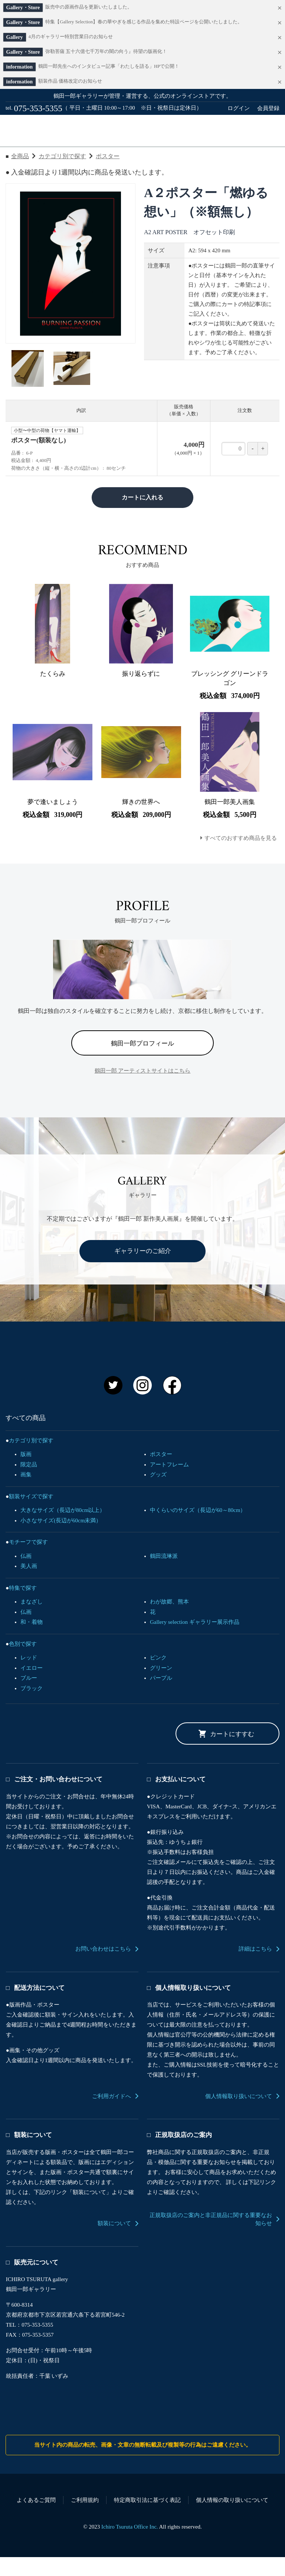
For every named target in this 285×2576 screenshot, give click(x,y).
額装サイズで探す (31, 1515)
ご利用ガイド (110, 156)
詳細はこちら (255, 1968)
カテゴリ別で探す (62, 175)
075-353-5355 (38, 108)
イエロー (31, 1687)
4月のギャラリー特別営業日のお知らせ (71, 36)
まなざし (31, 1620)
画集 (26, 1493)
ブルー (28, 1697)
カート (255, 156)
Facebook (172, 1404)
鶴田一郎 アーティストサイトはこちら (143, 1090)
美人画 (28, 1585)
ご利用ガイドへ (111, 2115)
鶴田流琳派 (164, 1575)
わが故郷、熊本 (169, 1620)
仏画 (26, 1575)
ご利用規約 (85, 2519)
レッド (28, 1676)
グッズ (158, 1493)
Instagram (142, 1404)
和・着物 (31, 1641)
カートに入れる (142, 516)
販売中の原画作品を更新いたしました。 (88, 7)
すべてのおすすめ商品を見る (240, 857)
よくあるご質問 (36, 2519)
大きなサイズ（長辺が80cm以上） (62, 1529)
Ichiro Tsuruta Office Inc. (129, 2546)
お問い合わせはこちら (103, 1968)
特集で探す (23, 1607)
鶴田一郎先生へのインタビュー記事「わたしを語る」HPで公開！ (108, 66)
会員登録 (268, 108)
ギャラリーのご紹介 (142, 1269)
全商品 (20, 175)
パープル (161, 1697)
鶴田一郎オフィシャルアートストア (142, 129)
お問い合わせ (181, 156)
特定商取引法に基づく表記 (147, 2519)
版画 (26, 1473)
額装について (114, 2242)
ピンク (158, 1676)
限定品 (28, 1483)
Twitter (113, 1404)
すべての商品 (39, 156)
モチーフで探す (28, 1561)
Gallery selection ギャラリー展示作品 (194, 1641)
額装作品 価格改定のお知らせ (70, 81)
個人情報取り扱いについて (238, 2115)
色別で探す (23, 1663)
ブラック (31, 1707)
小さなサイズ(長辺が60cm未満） (60, 1539)
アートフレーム (169, 1483)
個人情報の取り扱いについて (232, 2519)
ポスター (107, 175)
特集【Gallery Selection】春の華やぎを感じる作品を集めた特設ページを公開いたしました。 (143, 21)
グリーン (161, 1687)
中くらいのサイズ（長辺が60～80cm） (198, 1529)
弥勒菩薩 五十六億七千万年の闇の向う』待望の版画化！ (106, 51)
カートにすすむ (232, 1752)
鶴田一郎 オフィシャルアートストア (136, 1369)
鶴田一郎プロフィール (142, 1062)
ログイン (238, 108)
